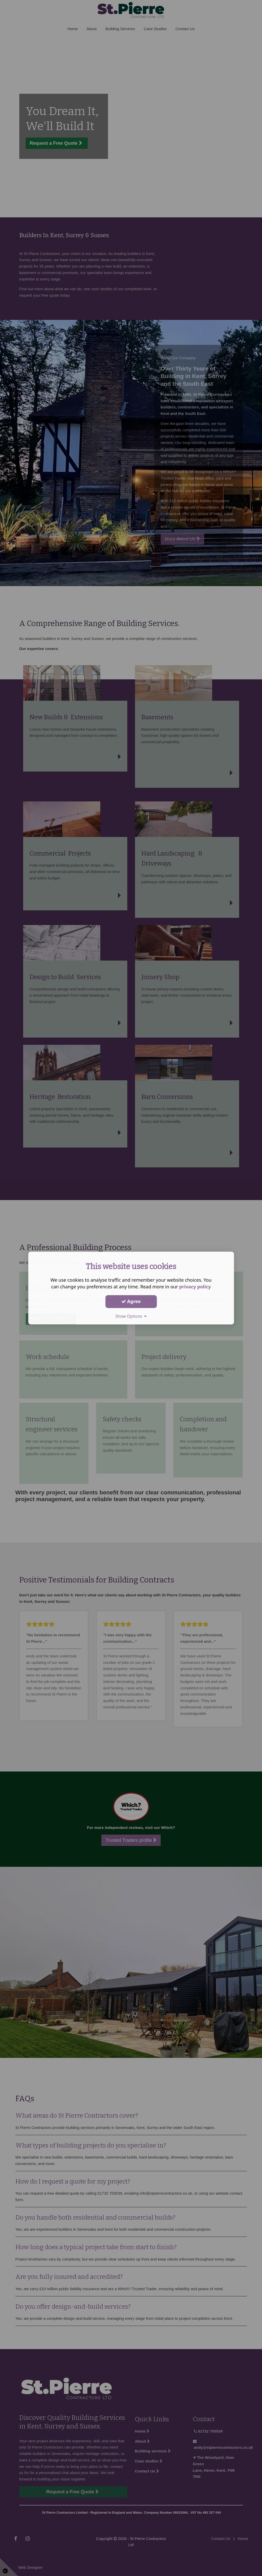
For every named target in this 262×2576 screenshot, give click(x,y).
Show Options (131, 1316)
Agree (131, 1301)
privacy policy (195, 1286)
